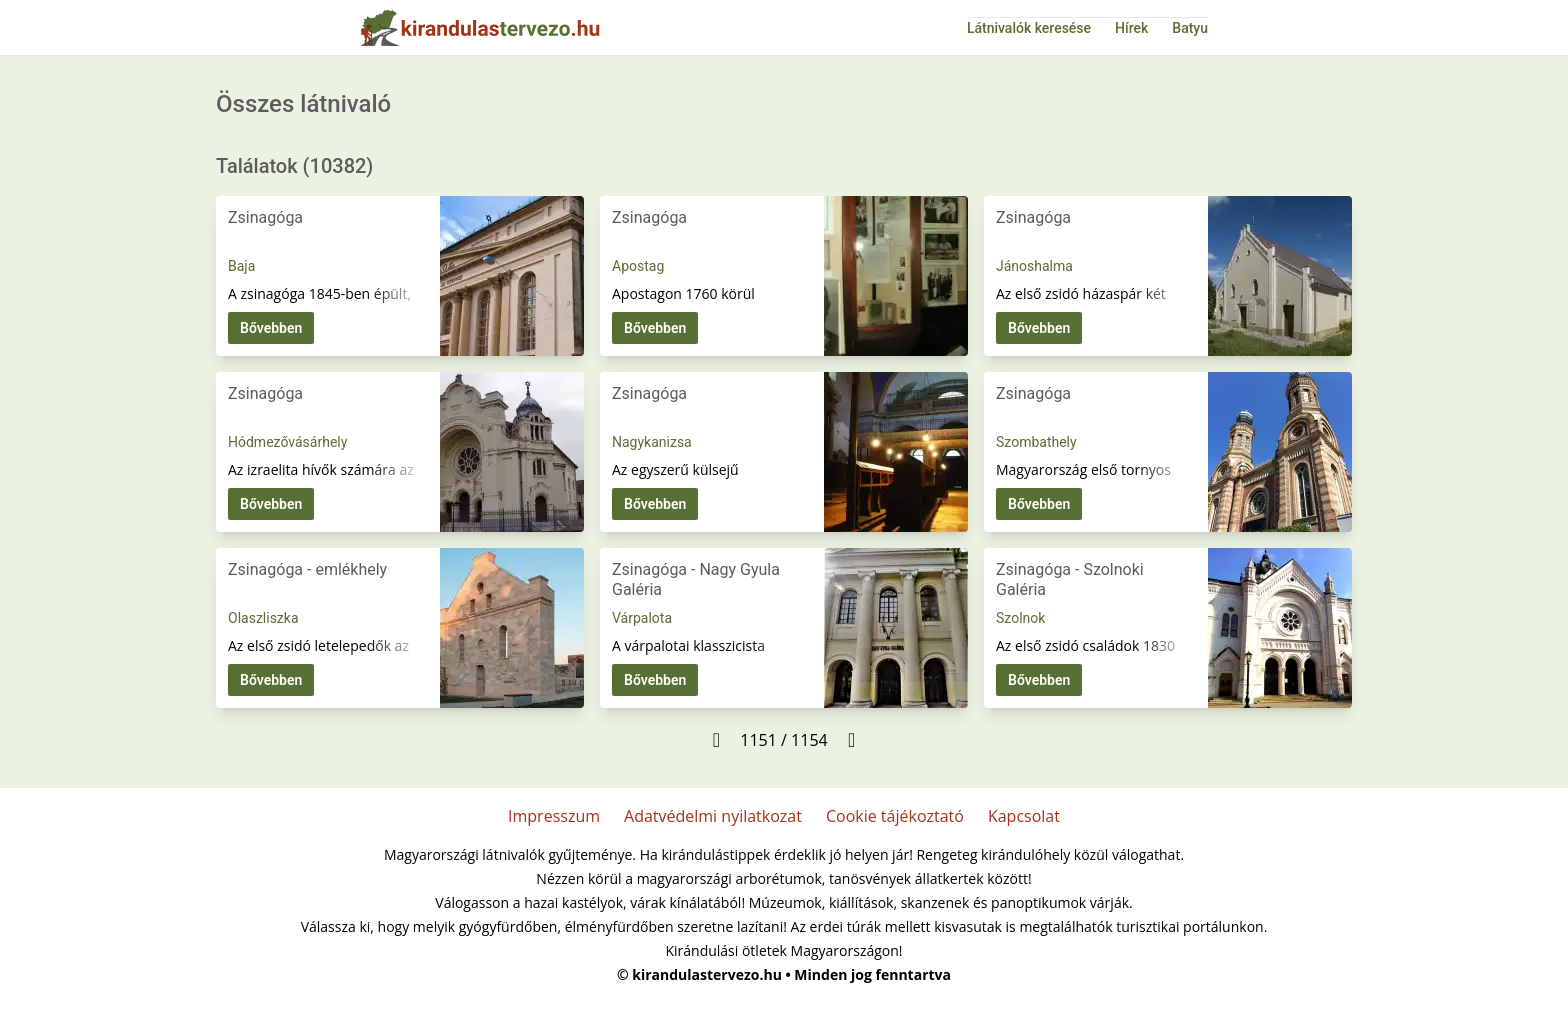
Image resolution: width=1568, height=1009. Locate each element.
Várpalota (642, 618)
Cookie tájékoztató (895, 816)
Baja (241, 266)
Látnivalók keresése (1029, 28)
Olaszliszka (263, 618)
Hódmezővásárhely (287, 442)
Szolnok (1020, 618)
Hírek (1131, 28)
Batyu (1190, 28)
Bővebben (271, 328)
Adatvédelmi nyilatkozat (713, 816)
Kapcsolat (1024, 816)
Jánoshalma (1034, 266)
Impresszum (554, 816)
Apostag (638, 266)
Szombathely (1036, 442)
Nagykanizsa (652, 442)
